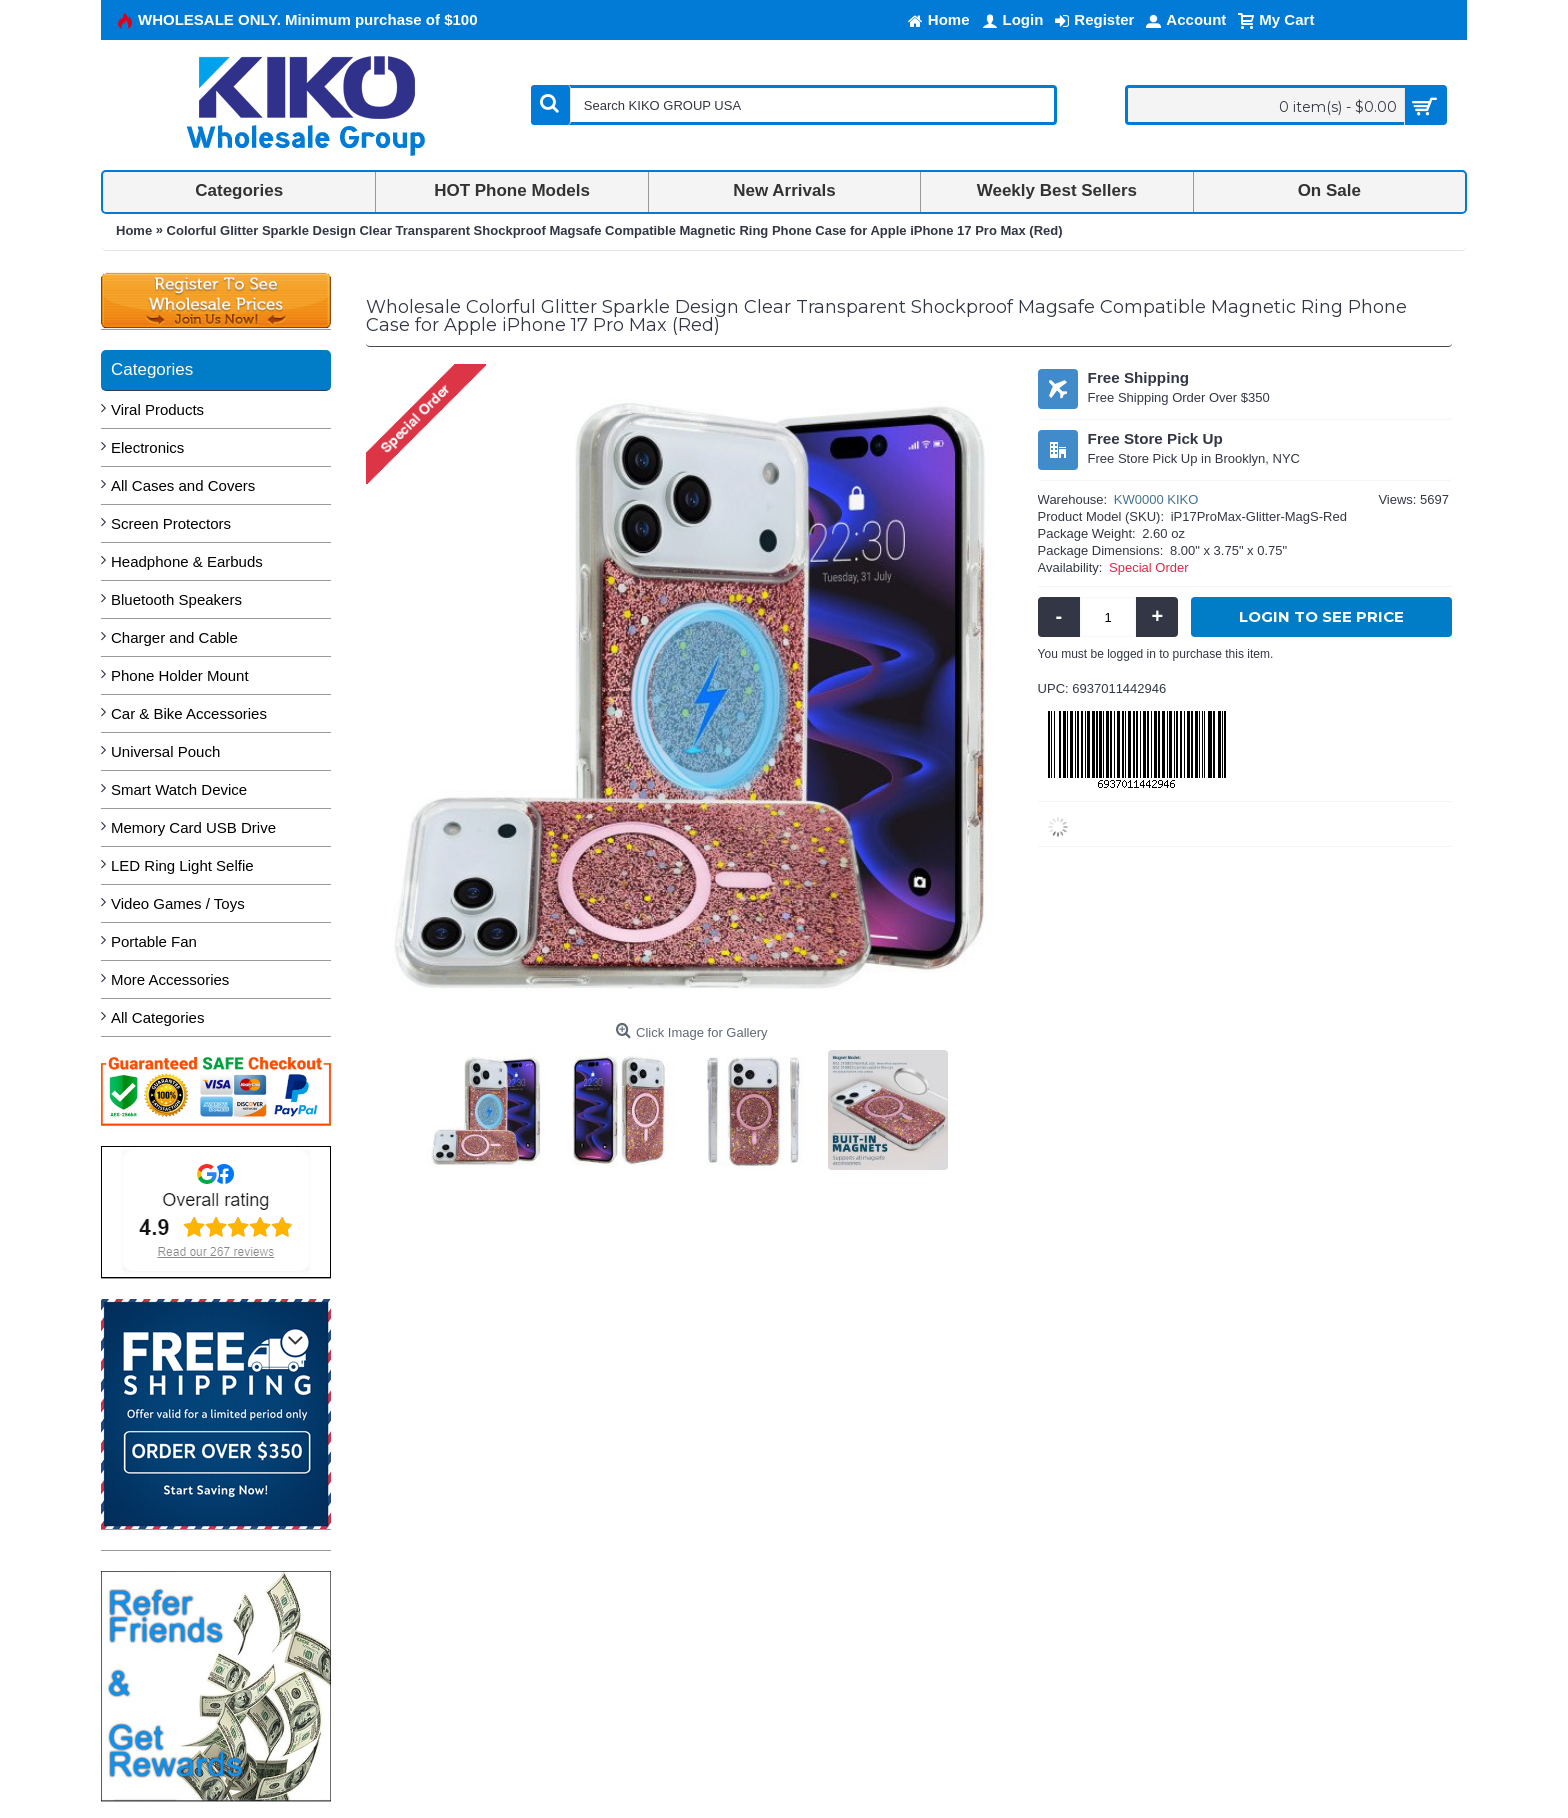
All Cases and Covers (183, 485)
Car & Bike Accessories (189, 713)
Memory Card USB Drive (193, 827)
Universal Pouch (165, 751)
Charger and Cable (174, 637)
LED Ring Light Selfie (182, 865)
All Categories (157, 1017)
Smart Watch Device (179, 789)
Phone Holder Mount (180, 675)
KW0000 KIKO (1156, 499)
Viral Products (157, 409)
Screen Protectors (171, 523)
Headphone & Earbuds (187, 561)
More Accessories (170, 979)
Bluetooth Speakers (176, 599)
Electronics (147, 447)
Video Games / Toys (178, 903)
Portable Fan (154, 941)
